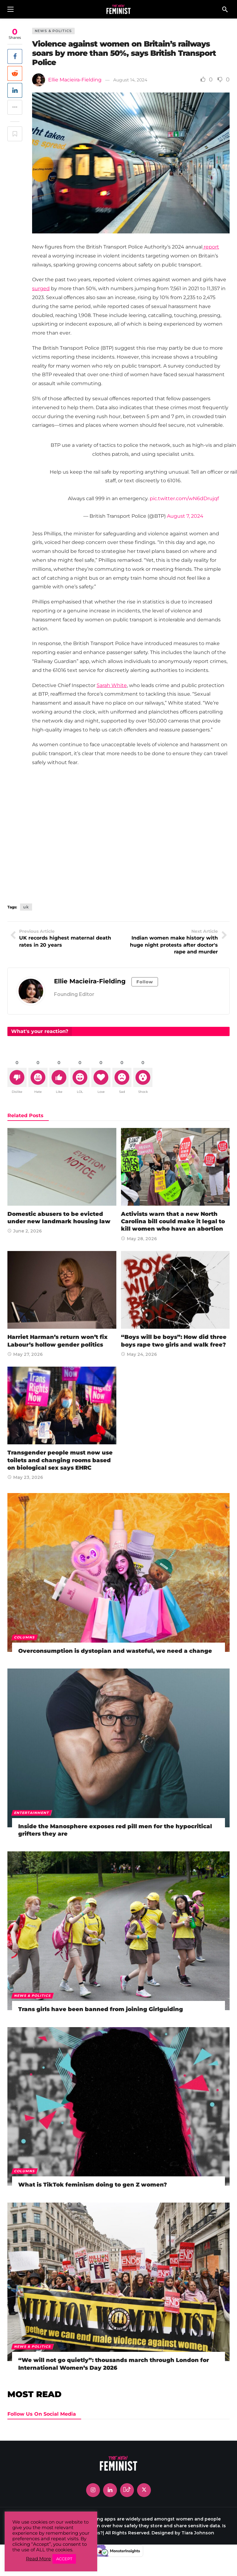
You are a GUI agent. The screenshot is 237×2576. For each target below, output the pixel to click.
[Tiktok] (127, 2490)
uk (26, 907)
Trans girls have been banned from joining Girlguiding (100, 2009)
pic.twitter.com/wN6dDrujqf (184, 498)
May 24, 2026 (139, 1354)
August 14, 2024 (130, 80)
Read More (38, 2559)
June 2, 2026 (24, 1231)
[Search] (225, 9)
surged (41, 288)
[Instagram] (93, 2490)
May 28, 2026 (139, 1238)
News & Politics (53, 31)
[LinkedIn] (110, 2490)
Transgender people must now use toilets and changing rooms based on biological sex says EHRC (60, 1460)
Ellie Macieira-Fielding (75, 80)
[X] (144, 2490)
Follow (144, 982)
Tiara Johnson (197, 2533)
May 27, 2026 (25, 1354)
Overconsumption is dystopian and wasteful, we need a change (115, 1651)
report (210, 247)
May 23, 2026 (25, 1477)
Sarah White (112, 685)
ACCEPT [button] (64, 2558)
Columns (24, 1637)
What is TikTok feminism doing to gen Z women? (92, 2184)
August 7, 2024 (185, 516)
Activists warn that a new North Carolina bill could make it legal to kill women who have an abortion (173, 1221)
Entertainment (32, 1813)
